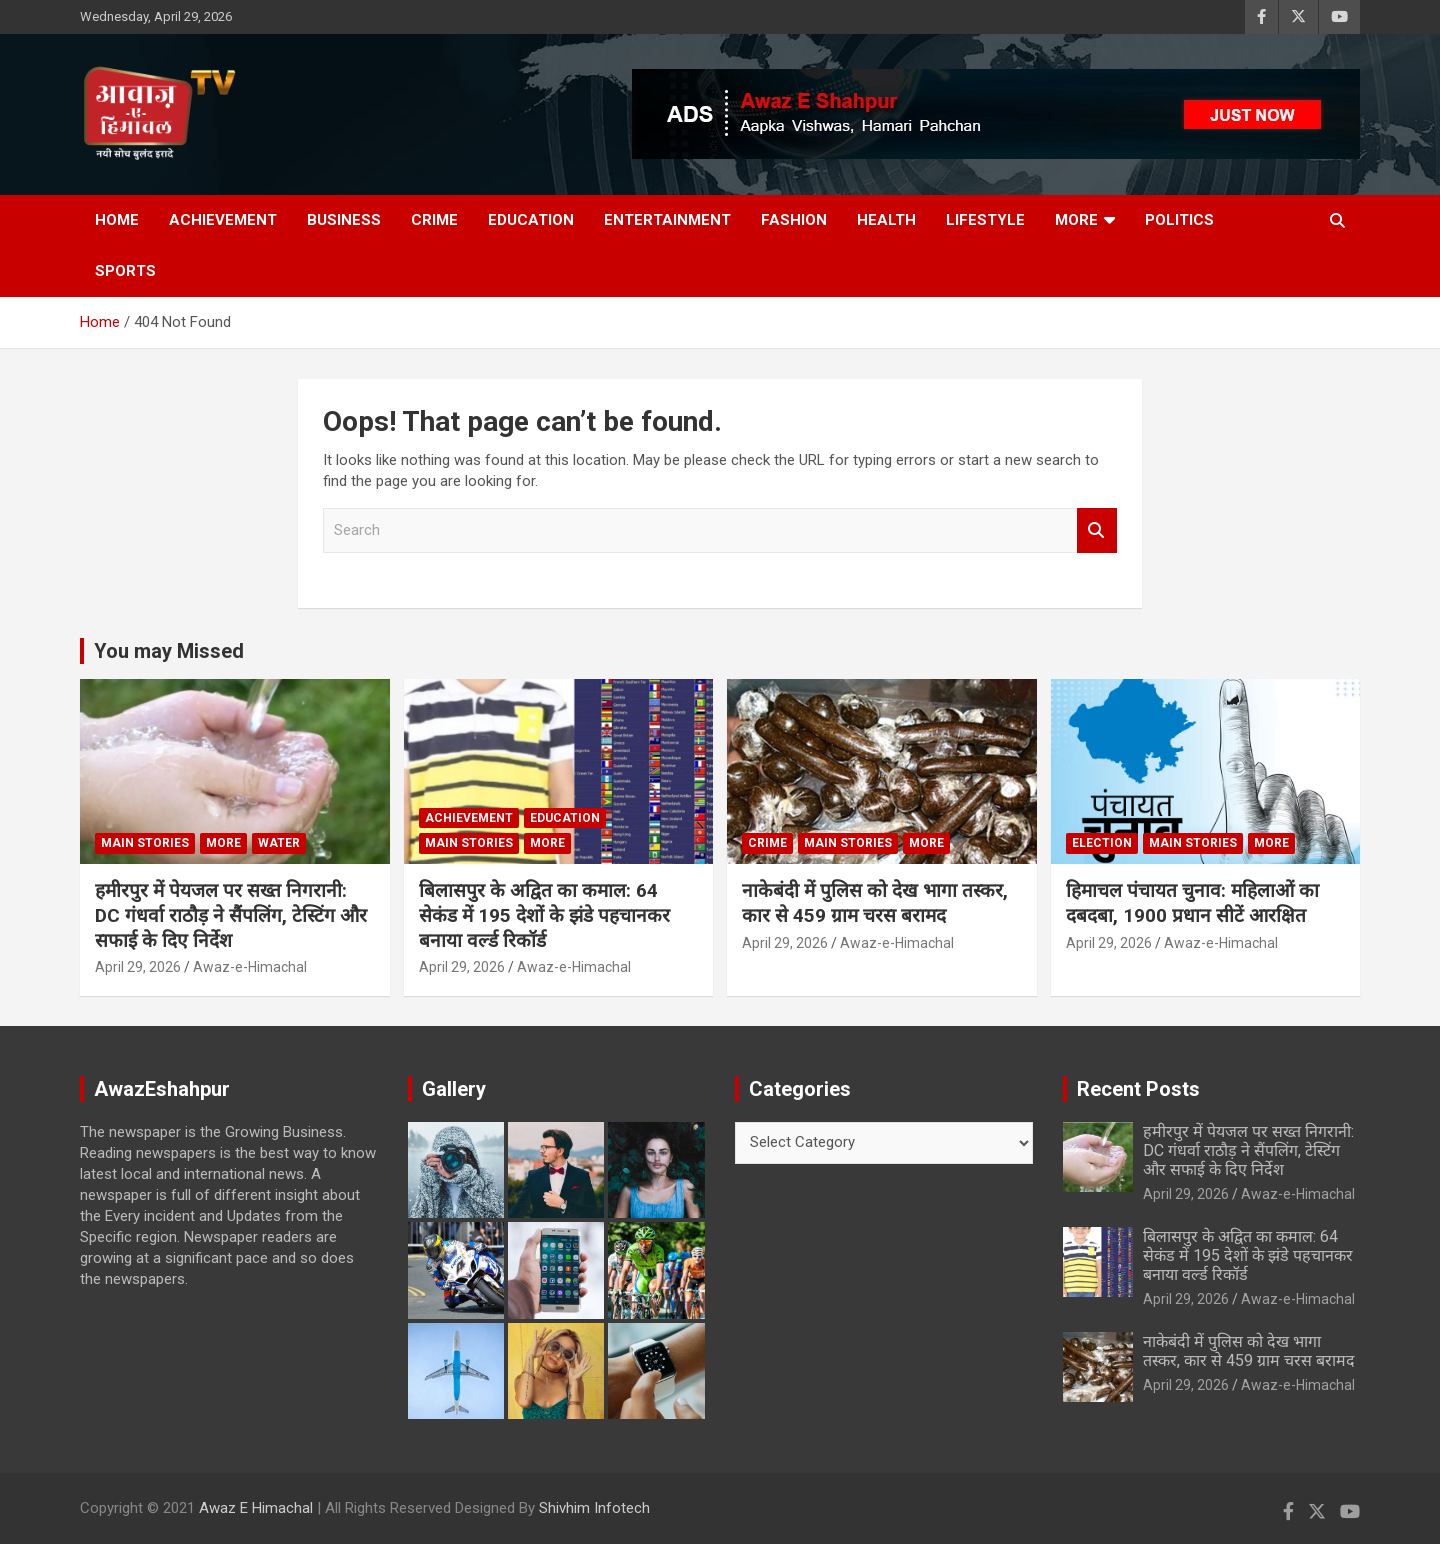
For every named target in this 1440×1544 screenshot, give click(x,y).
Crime (434, 220)
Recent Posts (1138, 1089)
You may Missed (169, 651)
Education (531, 220)
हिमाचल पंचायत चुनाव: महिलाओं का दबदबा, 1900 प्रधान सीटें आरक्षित (1192, 903)
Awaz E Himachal (256, 1508)
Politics (1179, 220)
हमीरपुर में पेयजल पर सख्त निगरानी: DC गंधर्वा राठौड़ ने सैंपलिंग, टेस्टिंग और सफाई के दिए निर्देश (231, 915)
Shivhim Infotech (594, 1508)
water (279, 843)
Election (1102, 843)
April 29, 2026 (138, 967)
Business (344, 220)
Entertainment (667, 220)
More (1076, 220)
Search (1097, 530)
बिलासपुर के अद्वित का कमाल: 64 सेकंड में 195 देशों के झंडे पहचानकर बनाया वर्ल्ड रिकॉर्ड (544, 915)
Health (886, 220)
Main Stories (145, 843)
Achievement (223, 220)
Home (117, 220)
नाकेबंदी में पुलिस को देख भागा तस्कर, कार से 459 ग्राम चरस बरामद (875, 903)
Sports (125, 271)
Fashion (794, 220)
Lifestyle (985, 220)
